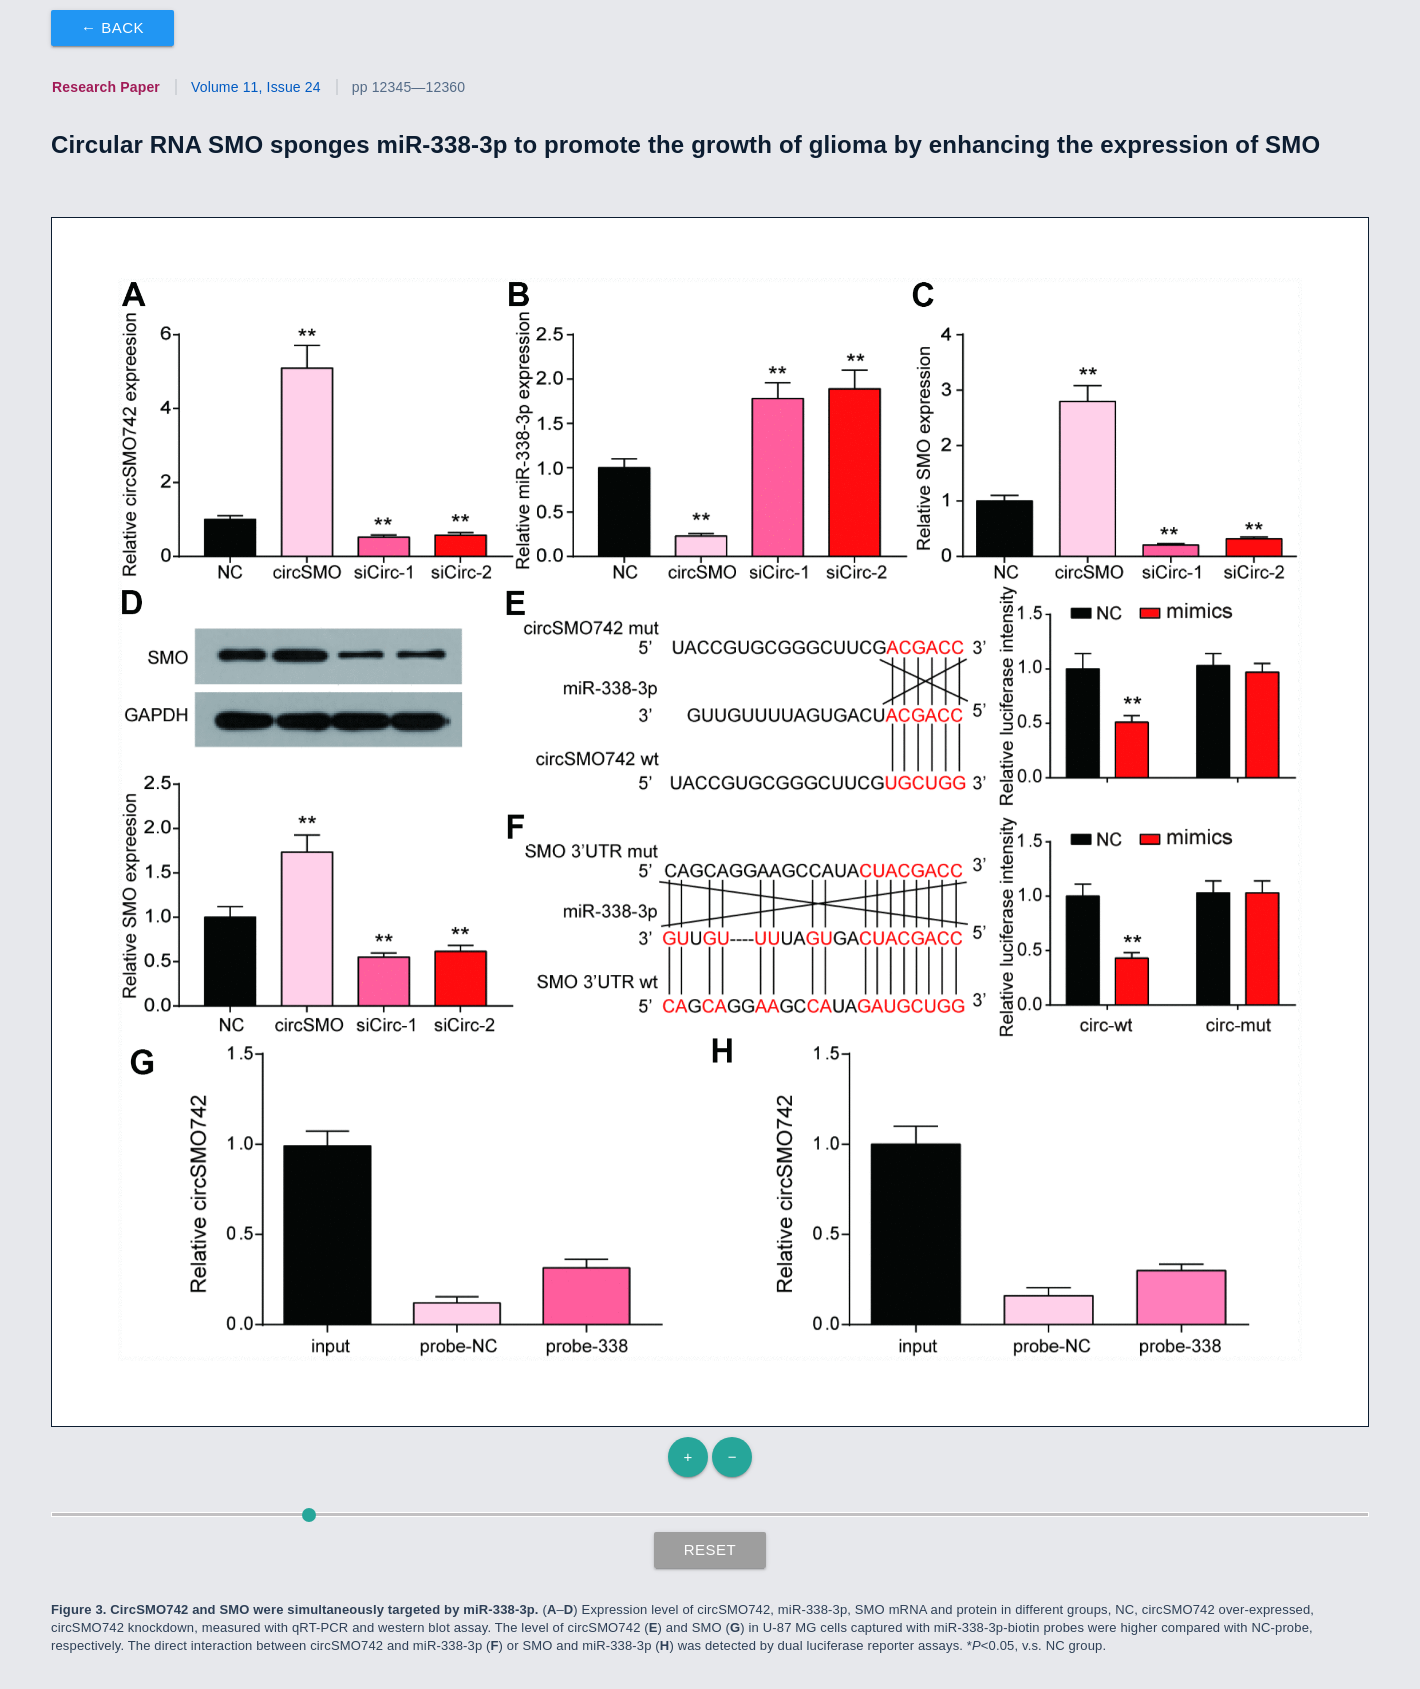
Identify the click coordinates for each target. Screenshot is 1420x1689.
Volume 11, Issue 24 (256, 87)
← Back (112, 27)
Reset (710, 1549)
